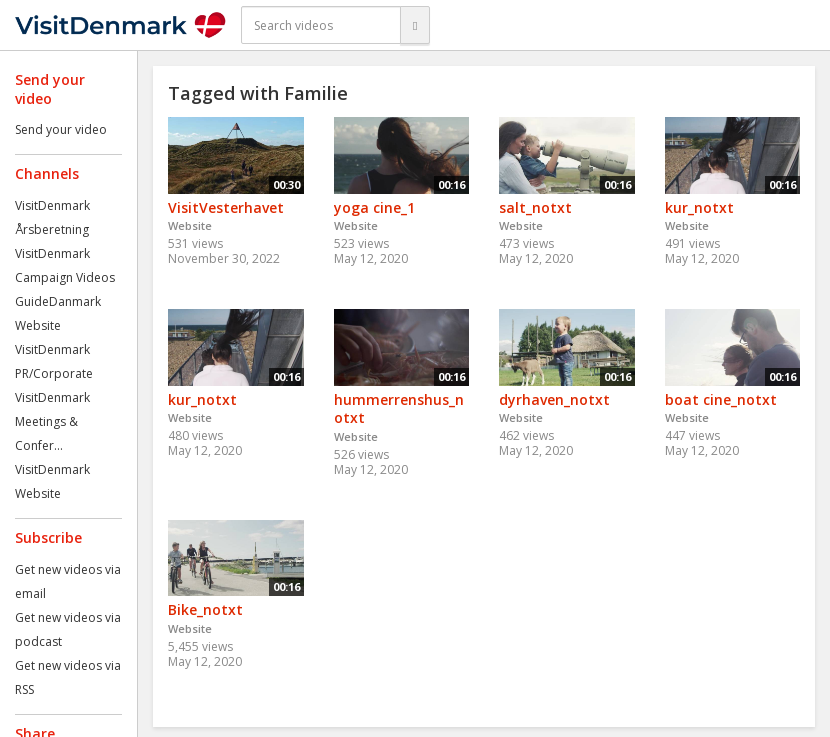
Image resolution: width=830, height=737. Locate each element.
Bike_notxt (205, 609)
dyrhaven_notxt (554, 399)
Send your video (61, 129)
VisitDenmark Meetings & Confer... (52, 421)
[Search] (415, 25)
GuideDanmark (58, 301)
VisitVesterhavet (226, 207)
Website (38, 325)
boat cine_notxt (721, 399)
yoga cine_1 (374, 207)
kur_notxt (699, 207)
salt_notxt (535, 207)
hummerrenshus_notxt (399, 409)
